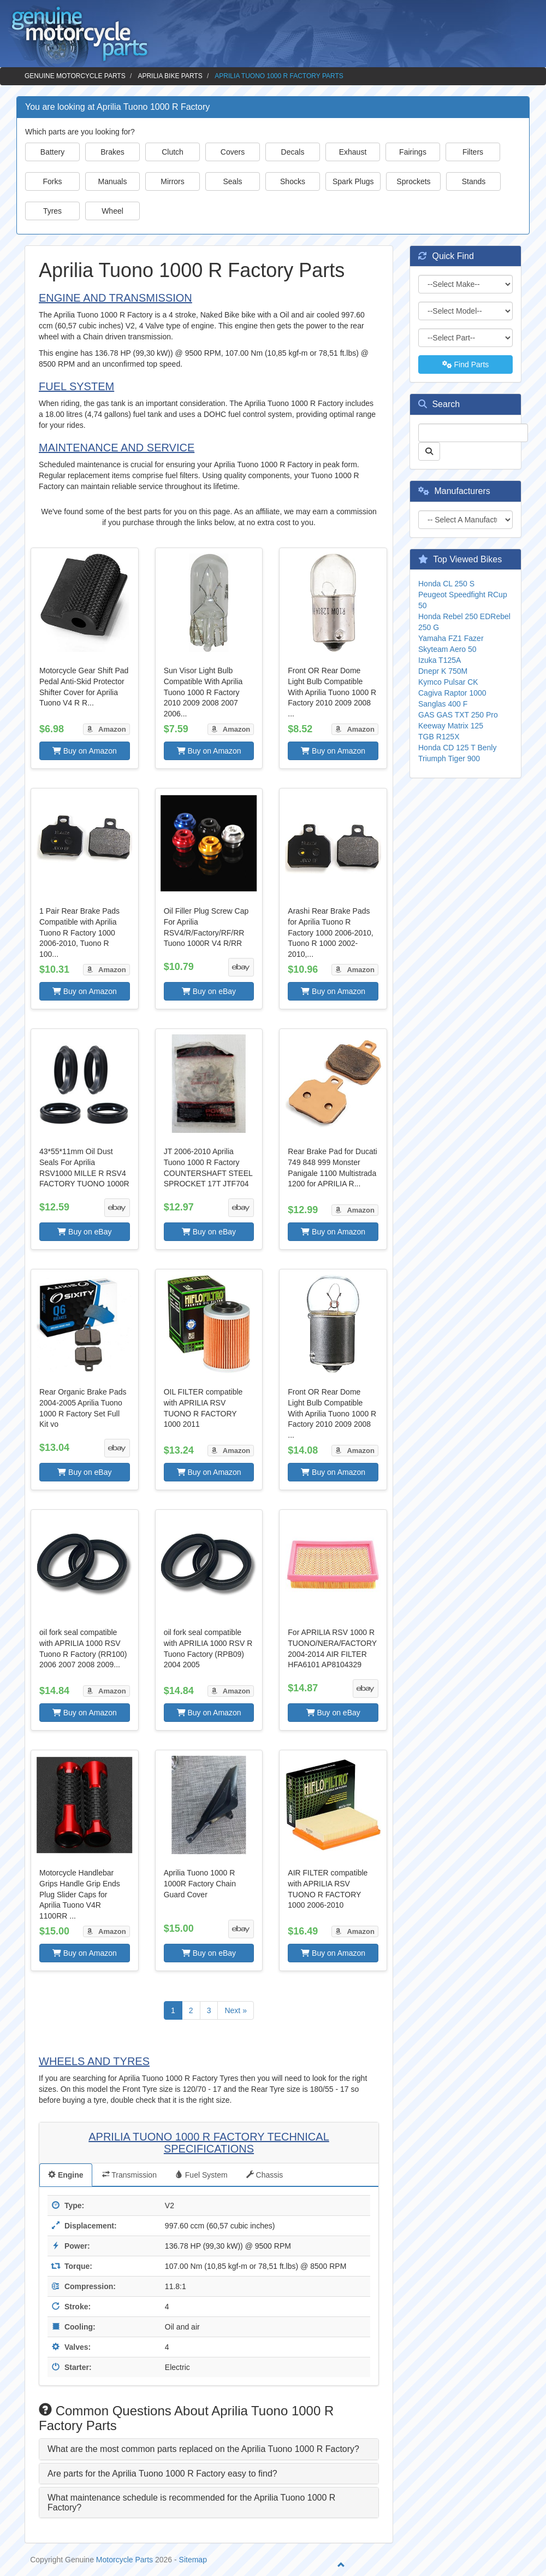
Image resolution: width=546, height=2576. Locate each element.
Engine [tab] (66, 2175)
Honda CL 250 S (446, 583)
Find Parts (465, 364)
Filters (472, 152)
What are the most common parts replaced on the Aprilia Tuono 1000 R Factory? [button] (203, 2449)
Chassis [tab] (264, 2175)
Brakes (112, 152)
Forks (52, 181)
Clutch (172, 152)
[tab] (208, 2449)
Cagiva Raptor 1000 (452, 693)
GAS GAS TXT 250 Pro (458, 714)
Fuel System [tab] (201, 2175)
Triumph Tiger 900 (449, 758)
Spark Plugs (353, 181)
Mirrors (173, 181)
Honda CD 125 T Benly (457, 747)
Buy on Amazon (84, 750)
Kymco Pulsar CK (448, 682)
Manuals (112, 181)
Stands (474, 181)
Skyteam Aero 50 (447, 649)
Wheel (112, 211)
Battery (52, 152)
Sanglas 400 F (442, 703)
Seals (232, 181)
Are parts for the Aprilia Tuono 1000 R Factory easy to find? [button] (162, 2473)
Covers (233, 152)
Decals (293, 152)
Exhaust (353, 152)
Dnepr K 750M (442, 671)
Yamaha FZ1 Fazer (451, 638)
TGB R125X (438, 736)
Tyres (52, 211)
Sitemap (193, 2559)
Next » (235, 2010)
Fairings (412, 152)
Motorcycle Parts (124, 2559)
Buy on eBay (209, 991)
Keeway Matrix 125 (450, 725)
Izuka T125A (439, 660)
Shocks (292, 181)
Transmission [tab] (129, 2175)
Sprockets (413, 181)
